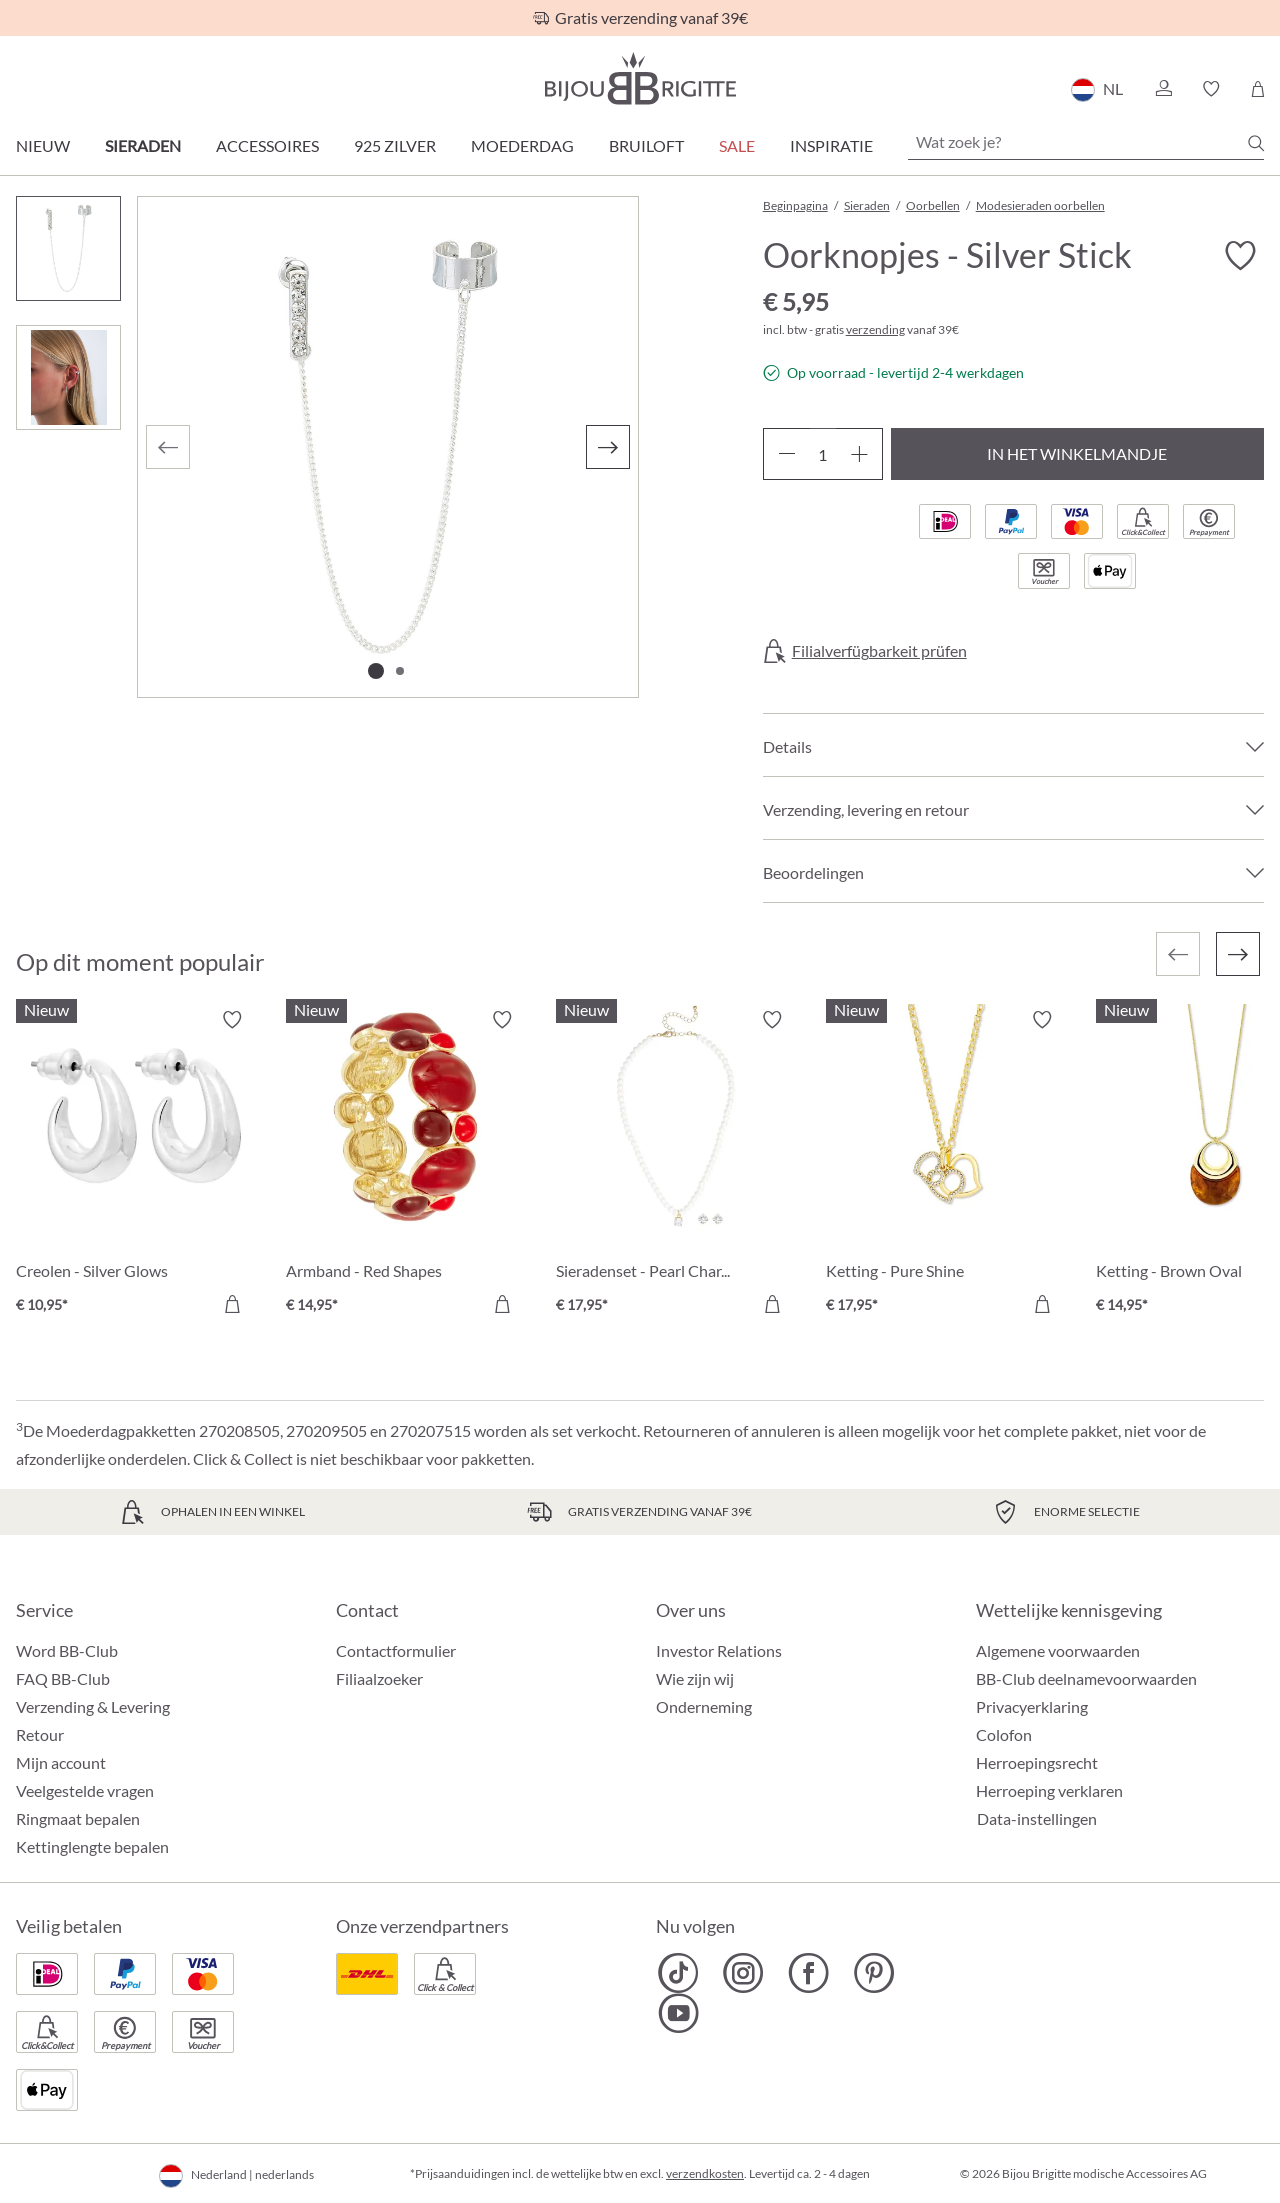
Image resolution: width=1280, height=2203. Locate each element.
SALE (737, 145)
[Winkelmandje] (1257, 89)
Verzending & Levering (93, 1706)
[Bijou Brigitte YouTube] (678, 2013)
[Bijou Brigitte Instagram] (743, 1973)
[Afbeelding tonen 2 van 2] (400, 671)
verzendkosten (705, 2173)
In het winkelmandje (1077, 453)
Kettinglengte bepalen (92, 1846)
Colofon (1004, 1734)
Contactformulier (396, 1650)
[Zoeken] (1256, 143)
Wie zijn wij (695, 1678)
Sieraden (143, 145)
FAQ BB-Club (63, 1678)
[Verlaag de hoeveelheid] (786, 454)
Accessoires (267, 145)
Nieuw (43, 145)
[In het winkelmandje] (232, 1304)
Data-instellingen (1037, 1819)
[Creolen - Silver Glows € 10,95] (136, 1165)
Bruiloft (646, 145)
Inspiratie (831, 145)
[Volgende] (608, 447)
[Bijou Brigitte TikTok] (678, 1973)
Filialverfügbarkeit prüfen (879, 651)
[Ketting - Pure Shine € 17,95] (946, 1165)
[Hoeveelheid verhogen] (859, 454)
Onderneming (704, 1706)
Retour (40, 1734)
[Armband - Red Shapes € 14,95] (406, 1165)
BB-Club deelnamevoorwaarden (1086, 1678)
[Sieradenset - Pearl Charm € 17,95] (676, 1165)
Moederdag (522, 145)
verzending (875, 329)
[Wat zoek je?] (1086, 142)
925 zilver (395, 145)
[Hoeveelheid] (823, 454)
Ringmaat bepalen (78, 1818)
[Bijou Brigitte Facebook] (808, 1973)
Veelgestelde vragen (85, 1790)
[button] (1163, 89)
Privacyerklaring (1032, 1706)
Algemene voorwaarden (1058, 1650)
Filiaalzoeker (379, 1678)
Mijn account (61, 1762)
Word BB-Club (67, 1650)
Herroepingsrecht (1037, 1762)
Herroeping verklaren (1049, 1790)
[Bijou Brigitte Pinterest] (873, 1973)
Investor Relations (719, 1650)
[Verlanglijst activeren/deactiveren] (1240, 256)
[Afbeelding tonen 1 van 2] (376, 671)
